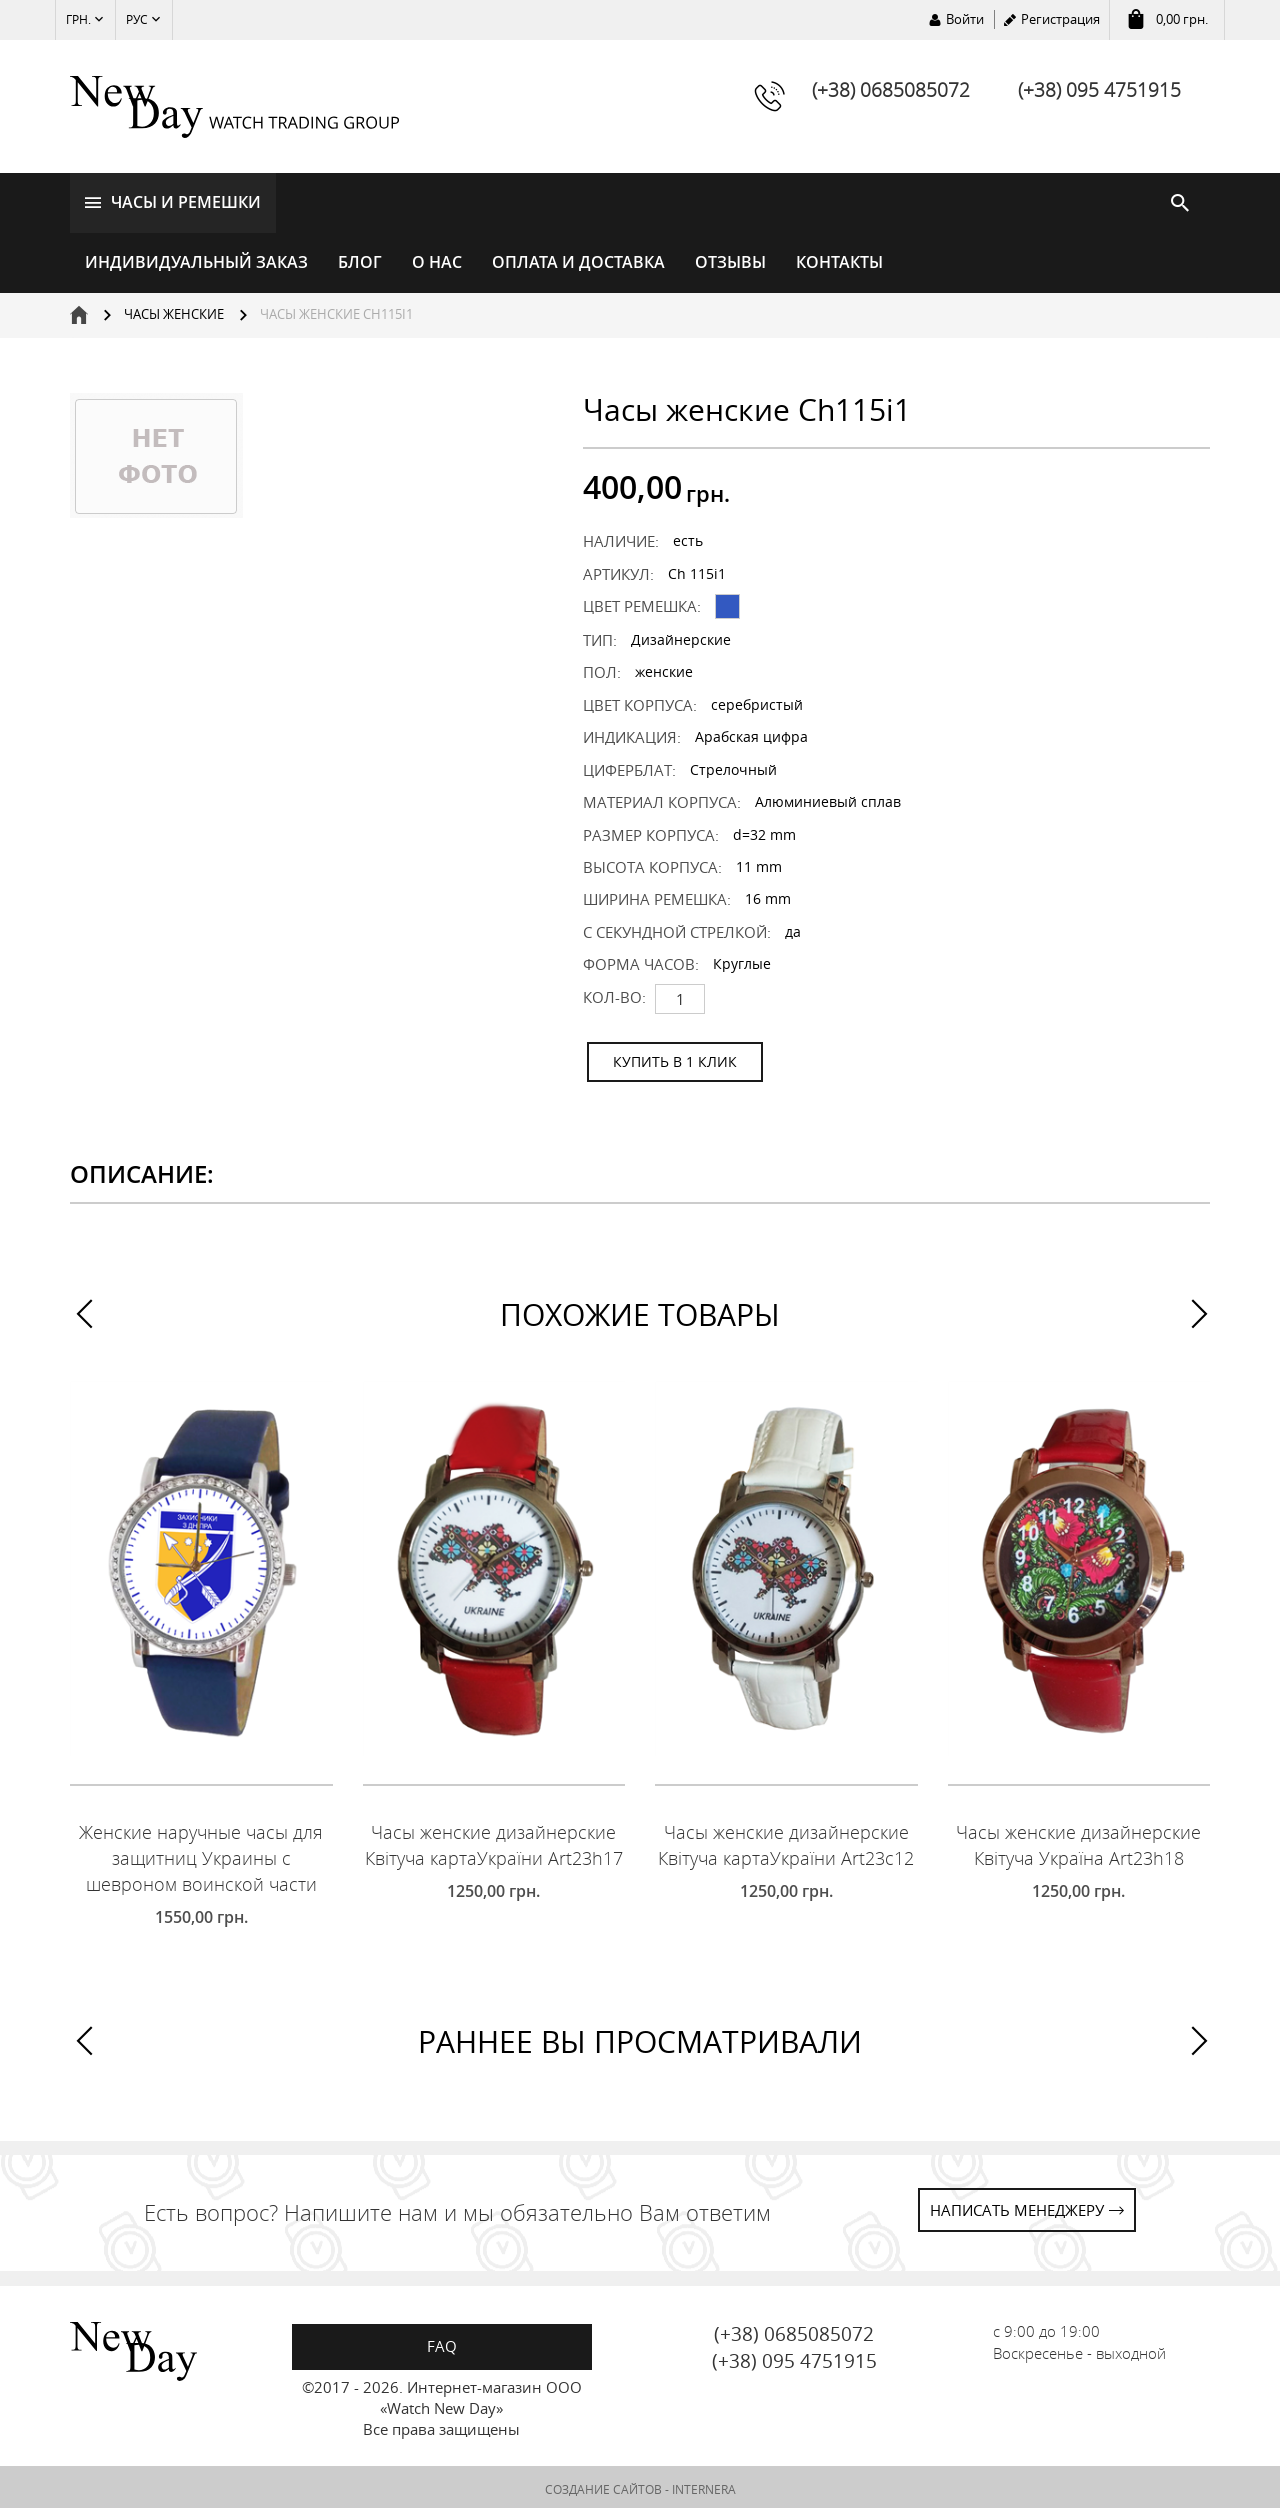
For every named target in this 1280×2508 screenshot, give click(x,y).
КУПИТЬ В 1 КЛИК (675, 1057)
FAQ (442, 2342)
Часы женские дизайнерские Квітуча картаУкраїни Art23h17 (494, 1842)
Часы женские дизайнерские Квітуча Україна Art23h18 (1078, 1842)
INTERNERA (704, 2485)
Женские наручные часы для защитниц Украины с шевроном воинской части (201, 1854)
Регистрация (1060, 19)
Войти (965, 19)
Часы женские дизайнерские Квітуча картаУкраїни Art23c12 (786, 1842)
